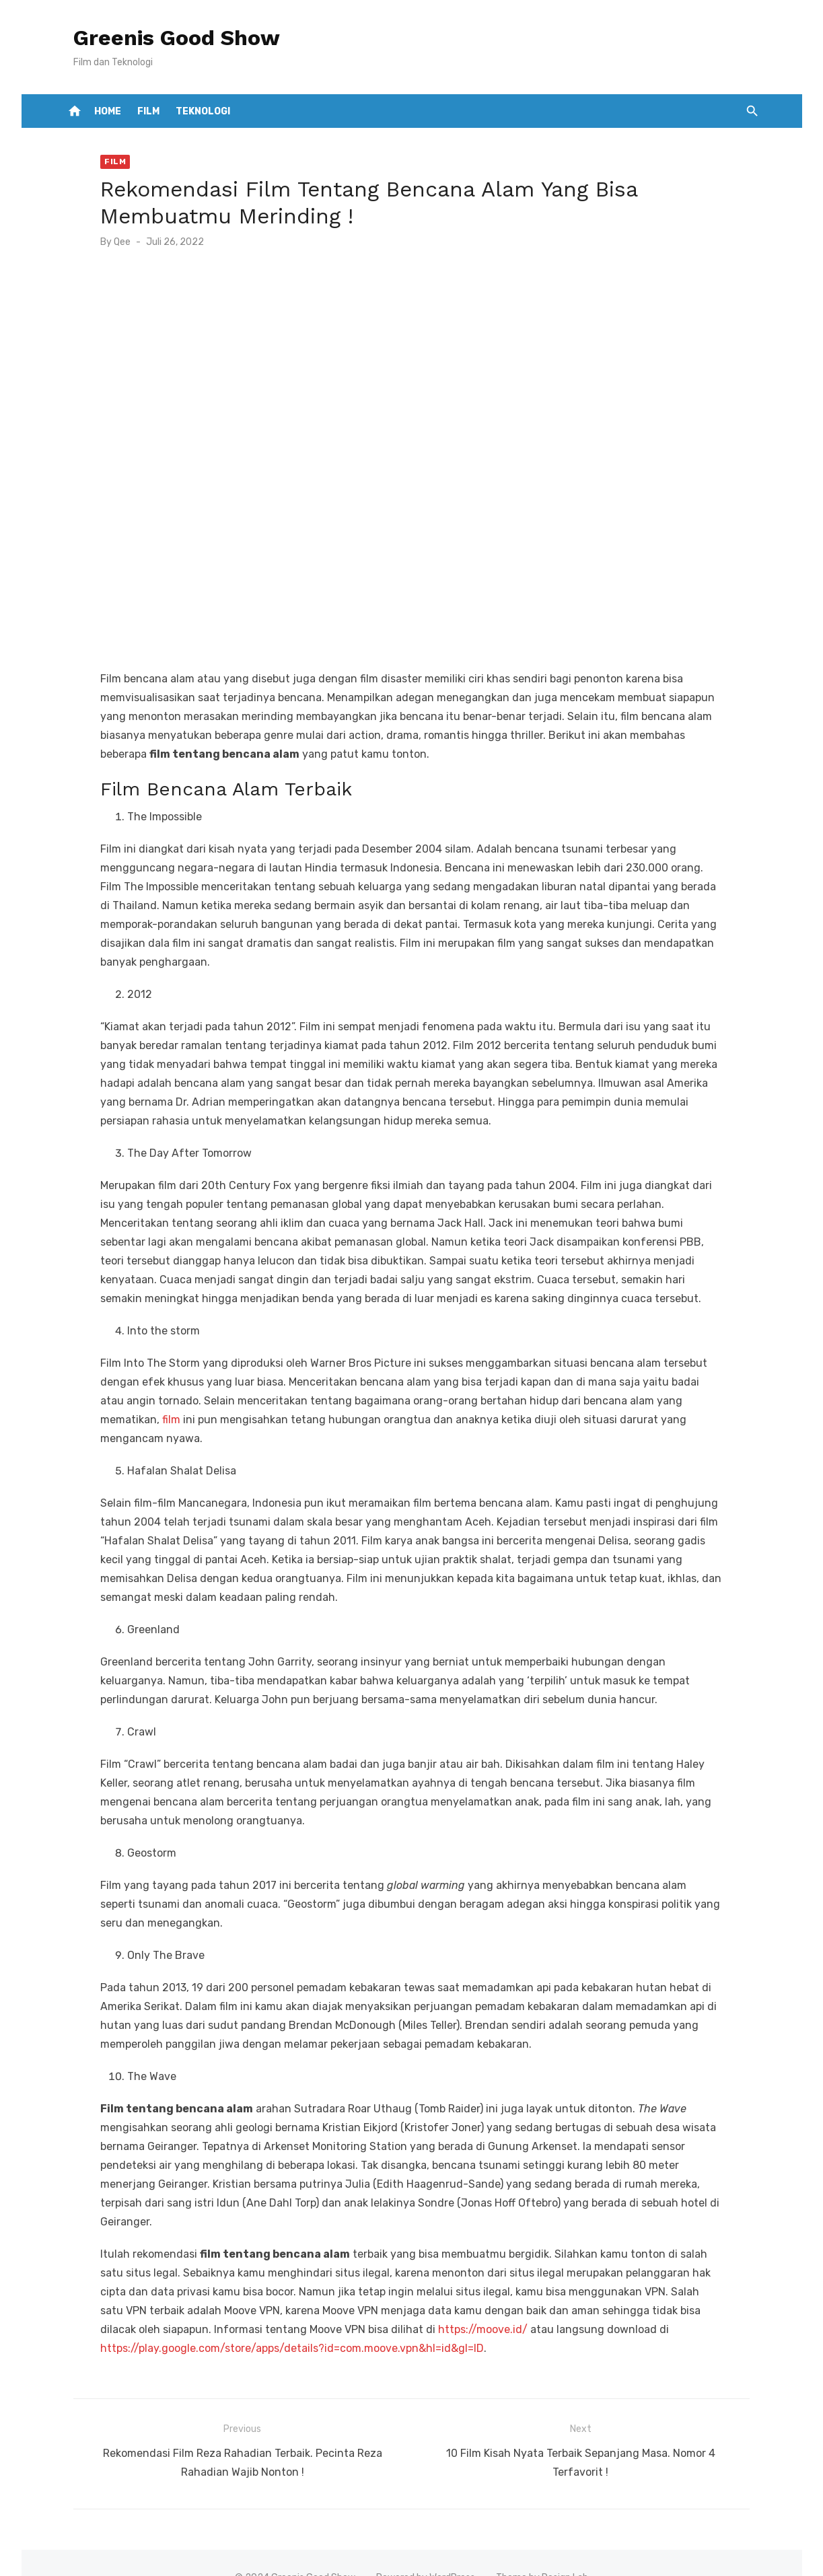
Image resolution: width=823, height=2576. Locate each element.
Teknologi (203, 111)
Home (107, 111)
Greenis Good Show (165, 37)
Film (148, 111)
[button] (752, 111)
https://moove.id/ (357, 2305)
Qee (110, 242)
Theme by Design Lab (542, 2546)
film (718, 1414)
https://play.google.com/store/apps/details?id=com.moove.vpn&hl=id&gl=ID (280, 2324)
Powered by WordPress (425, 2546)
